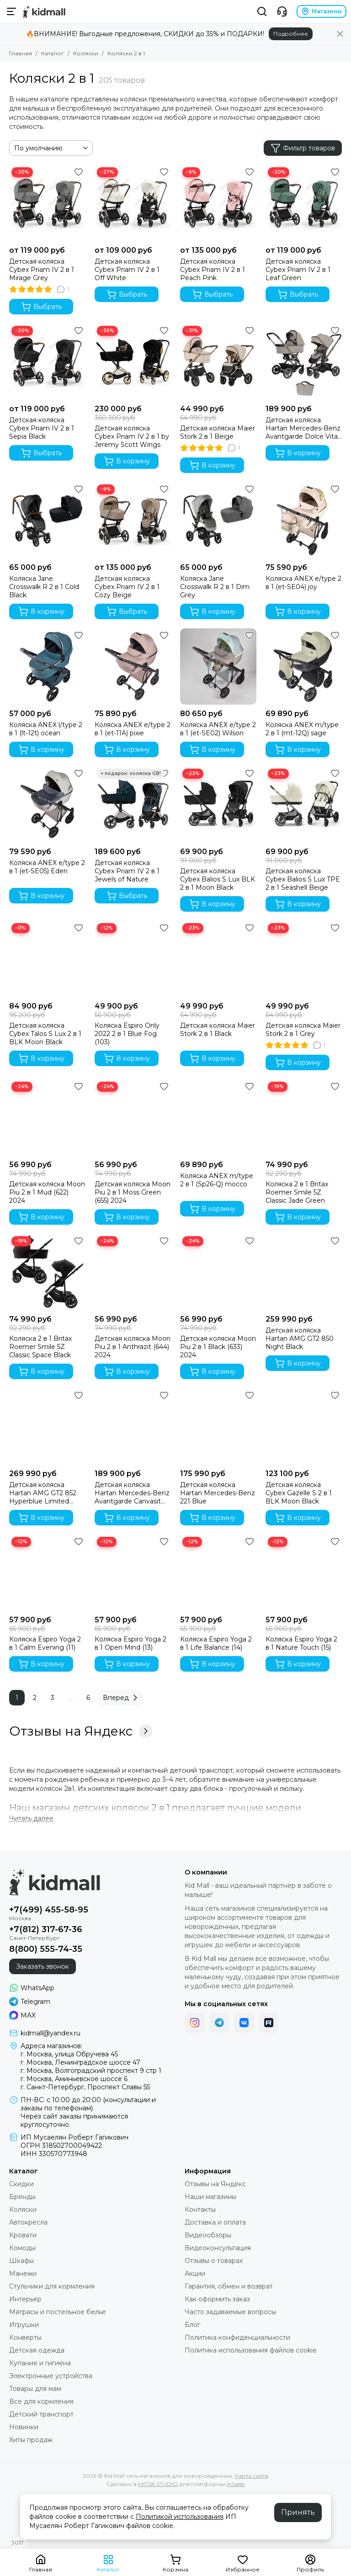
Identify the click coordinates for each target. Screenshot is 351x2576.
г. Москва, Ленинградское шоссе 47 (80, 2062)
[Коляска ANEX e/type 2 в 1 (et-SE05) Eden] (47, 804)
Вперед (121, 1698)
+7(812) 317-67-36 (45, 1929)
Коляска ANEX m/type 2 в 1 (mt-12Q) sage (302, 729)
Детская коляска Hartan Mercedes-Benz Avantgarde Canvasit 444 (132, 1493)
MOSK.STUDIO (158, 2483)
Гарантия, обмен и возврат (229, 2286)
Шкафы (21, 2261)
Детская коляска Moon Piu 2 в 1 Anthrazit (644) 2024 (132, 1346)
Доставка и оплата (215, 2222)
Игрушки (24, 2325)
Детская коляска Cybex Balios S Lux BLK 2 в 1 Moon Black (217, 879)
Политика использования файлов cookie (251, 2350)
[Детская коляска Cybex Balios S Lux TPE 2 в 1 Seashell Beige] (304, 804)
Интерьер (25, 2299)
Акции (195, 2273)
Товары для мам (35, 2389)
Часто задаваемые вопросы (230, 2312)
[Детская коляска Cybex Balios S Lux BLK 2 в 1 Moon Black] (218, 804)
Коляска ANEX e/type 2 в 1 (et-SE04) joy (303, 582)
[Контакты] (282, 11)
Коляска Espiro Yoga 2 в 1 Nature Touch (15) (301, 1643)
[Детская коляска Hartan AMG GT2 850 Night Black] (304, 1272)
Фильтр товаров (303, 148)
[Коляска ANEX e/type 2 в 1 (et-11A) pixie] (133, 666)
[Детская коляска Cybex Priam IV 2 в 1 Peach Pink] (218, 203)
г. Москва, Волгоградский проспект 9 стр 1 (91, 2070)
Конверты (25, 2337)
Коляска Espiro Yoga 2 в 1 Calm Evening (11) (45, 1643)
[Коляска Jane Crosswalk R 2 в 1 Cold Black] (47, 520)
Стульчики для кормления (52, 2286)
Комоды (22, 2248)
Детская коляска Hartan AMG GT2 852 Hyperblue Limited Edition (42, 1493)
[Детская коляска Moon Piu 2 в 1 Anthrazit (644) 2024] (133, 1272)
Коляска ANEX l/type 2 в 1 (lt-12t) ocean (45, 729)
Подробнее (290, 33)
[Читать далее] (31, 1818)
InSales (236, 2483)
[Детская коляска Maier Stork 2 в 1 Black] (218, 959)
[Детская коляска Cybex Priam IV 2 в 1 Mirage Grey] (47, 203)
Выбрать (41, 307)
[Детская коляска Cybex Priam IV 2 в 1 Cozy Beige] (133, 520)
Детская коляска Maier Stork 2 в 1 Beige (217, 432)
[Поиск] (262, 11)
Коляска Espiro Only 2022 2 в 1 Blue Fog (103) (127, 1033)
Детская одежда (36, 2350)
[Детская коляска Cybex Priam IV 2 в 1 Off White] (133, 203)
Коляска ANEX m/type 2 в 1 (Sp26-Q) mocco (216, 1180)
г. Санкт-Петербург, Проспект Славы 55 (85, 2087)
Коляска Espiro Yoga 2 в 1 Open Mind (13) (130, 1643)
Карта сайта (251, 2475)
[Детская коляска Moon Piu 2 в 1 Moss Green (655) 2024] (133, 1117)
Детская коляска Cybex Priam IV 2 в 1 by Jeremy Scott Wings (132, 436)
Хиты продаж (31, 2440)
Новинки (23, 2427)
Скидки (21, 2184)
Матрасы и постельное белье (57, 2312)
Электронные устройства (50, 2376)
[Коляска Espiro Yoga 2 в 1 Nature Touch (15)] (304, 1573)
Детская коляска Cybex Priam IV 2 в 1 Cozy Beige (127, 586)
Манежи (23, 2273)
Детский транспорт (41, 2414)
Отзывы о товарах (214, 2261)
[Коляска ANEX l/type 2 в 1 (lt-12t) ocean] (47, 666)
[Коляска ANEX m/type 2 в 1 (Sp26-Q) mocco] (218, 1117)
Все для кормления (41, 2401)
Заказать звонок (42, 1966)
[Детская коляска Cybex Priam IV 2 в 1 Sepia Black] (47, 362)
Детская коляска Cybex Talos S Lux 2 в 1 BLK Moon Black (45, 1033)
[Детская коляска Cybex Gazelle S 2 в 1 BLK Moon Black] (304, 1426)
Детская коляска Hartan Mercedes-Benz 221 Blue (217, 1493)
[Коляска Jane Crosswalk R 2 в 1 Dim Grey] (218, 520)
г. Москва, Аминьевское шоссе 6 (74, 2079)
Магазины (321, 11)
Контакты (200, 2209)
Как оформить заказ (217, 2299)
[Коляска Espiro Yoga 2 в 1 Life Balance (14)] (218, 1573)
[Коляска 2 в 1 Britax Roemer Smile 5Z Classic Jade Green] (304, 1117)
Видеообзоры (208, 2235)
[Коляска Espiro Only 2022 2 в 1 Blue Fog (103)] (133, 959)
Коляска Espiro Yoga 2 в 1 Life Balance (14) (216, 1643)
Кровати (23, 2235)
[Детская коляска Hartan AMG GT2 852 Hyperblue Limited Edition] (47, 1426)
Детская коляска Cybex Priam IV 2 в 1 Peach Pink (212, 269)
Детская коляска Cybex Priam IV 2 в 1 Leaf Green (298, 269)
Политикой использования (179, 2516)
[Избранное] (78, 172)
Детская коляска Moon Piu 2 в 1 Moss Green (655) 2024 (132, 1192)
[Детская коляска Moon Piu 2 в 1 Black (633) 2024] (218, 1272)
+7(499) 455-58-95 (48, 1910)
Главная (20, 53)
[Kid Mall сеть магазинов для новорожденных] (44, 11)
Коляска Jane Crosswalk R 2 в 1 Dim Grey (215, 586)
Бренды (22, 2197)
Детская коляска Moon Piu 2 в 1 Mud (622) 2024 (47, 1192)
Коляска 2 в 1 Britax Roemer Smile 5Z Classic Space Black (40, 1346)
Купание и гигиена (40, 2363)
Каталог (52, 53)
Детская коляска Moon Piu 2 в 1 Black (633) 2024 (218, 1346)
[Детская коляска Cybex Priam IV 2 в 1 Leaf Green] (304, 203)
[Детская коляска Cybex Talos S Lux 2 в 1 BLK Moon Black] (47, 959)
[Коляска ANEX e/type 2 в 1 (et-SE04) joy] (304, 520)
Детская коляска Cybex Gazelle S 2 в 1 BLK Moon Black (299, 1493)
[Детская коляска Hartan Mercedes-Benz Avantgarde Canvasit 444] (133, 1426)
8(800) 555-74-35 (45, 1949)
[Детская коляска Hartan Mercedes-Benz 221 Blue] (218, 1426)
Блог (192, 2325)
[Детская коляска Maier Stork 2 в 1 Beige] (218, 362)
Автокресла (28, 2222)
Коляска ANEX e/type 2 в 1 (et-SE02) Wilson (218, 729)
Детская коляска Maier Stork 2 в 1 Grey (303, 1029)
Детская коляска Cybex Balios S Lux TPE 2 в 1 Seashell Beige (303, 879)
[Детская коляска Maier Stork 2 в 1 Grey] (304, 959)
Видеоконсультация (218, 2248)
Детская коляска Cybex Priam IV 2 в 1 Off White (127, 269)
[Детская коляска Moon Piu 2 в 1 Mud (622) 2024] (47, 1117)
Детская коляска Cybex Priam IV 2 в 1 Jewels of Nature (127, 871)
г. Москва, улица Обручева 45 (69, 2054)
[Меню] (11, 11)
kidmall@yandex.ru (50, 2033)
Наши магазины (210, 2197)
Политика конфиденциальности (237, 2337)
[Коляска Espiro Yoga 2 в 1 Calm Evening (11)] (47, 1573)
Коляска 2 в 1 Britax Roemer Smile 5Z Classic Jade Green (297, 1192)
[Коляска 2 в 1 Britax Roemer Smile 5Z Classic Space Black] (47, 1272)
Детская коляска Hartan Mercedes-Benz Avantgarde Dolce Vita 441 (303, 428)
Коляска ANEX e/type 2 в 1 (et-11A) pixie (132, 729)
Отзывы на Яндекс (80, 1731)
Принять (298, 2512)
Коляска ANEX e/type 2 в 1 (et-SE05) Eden (47, 867)
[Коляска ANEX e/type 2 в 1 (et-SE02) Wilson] (218, 666)
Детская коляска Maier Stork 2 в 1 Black (217, 1029)
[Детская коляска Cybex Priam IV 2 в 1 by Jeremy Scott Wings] (133, 362)
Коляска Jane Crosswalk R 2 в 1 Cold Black (44, 586)
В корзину (127, 461)
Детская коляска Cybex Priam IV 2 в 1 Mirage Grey (41, 269)
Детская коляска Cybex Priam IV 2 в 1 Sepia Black (41, 428)
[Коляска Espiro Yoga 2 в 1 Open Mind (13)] (133, 1573)
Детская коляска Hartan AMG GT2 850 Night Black (300, 1338)
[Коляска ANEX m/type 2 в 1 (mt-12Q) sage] (304, 666)
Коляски (85, 53)
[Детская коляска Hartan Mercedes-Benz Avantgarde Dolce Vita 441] (304, 362)
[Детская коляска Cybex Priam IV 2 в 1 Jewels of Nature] (133, 804)
